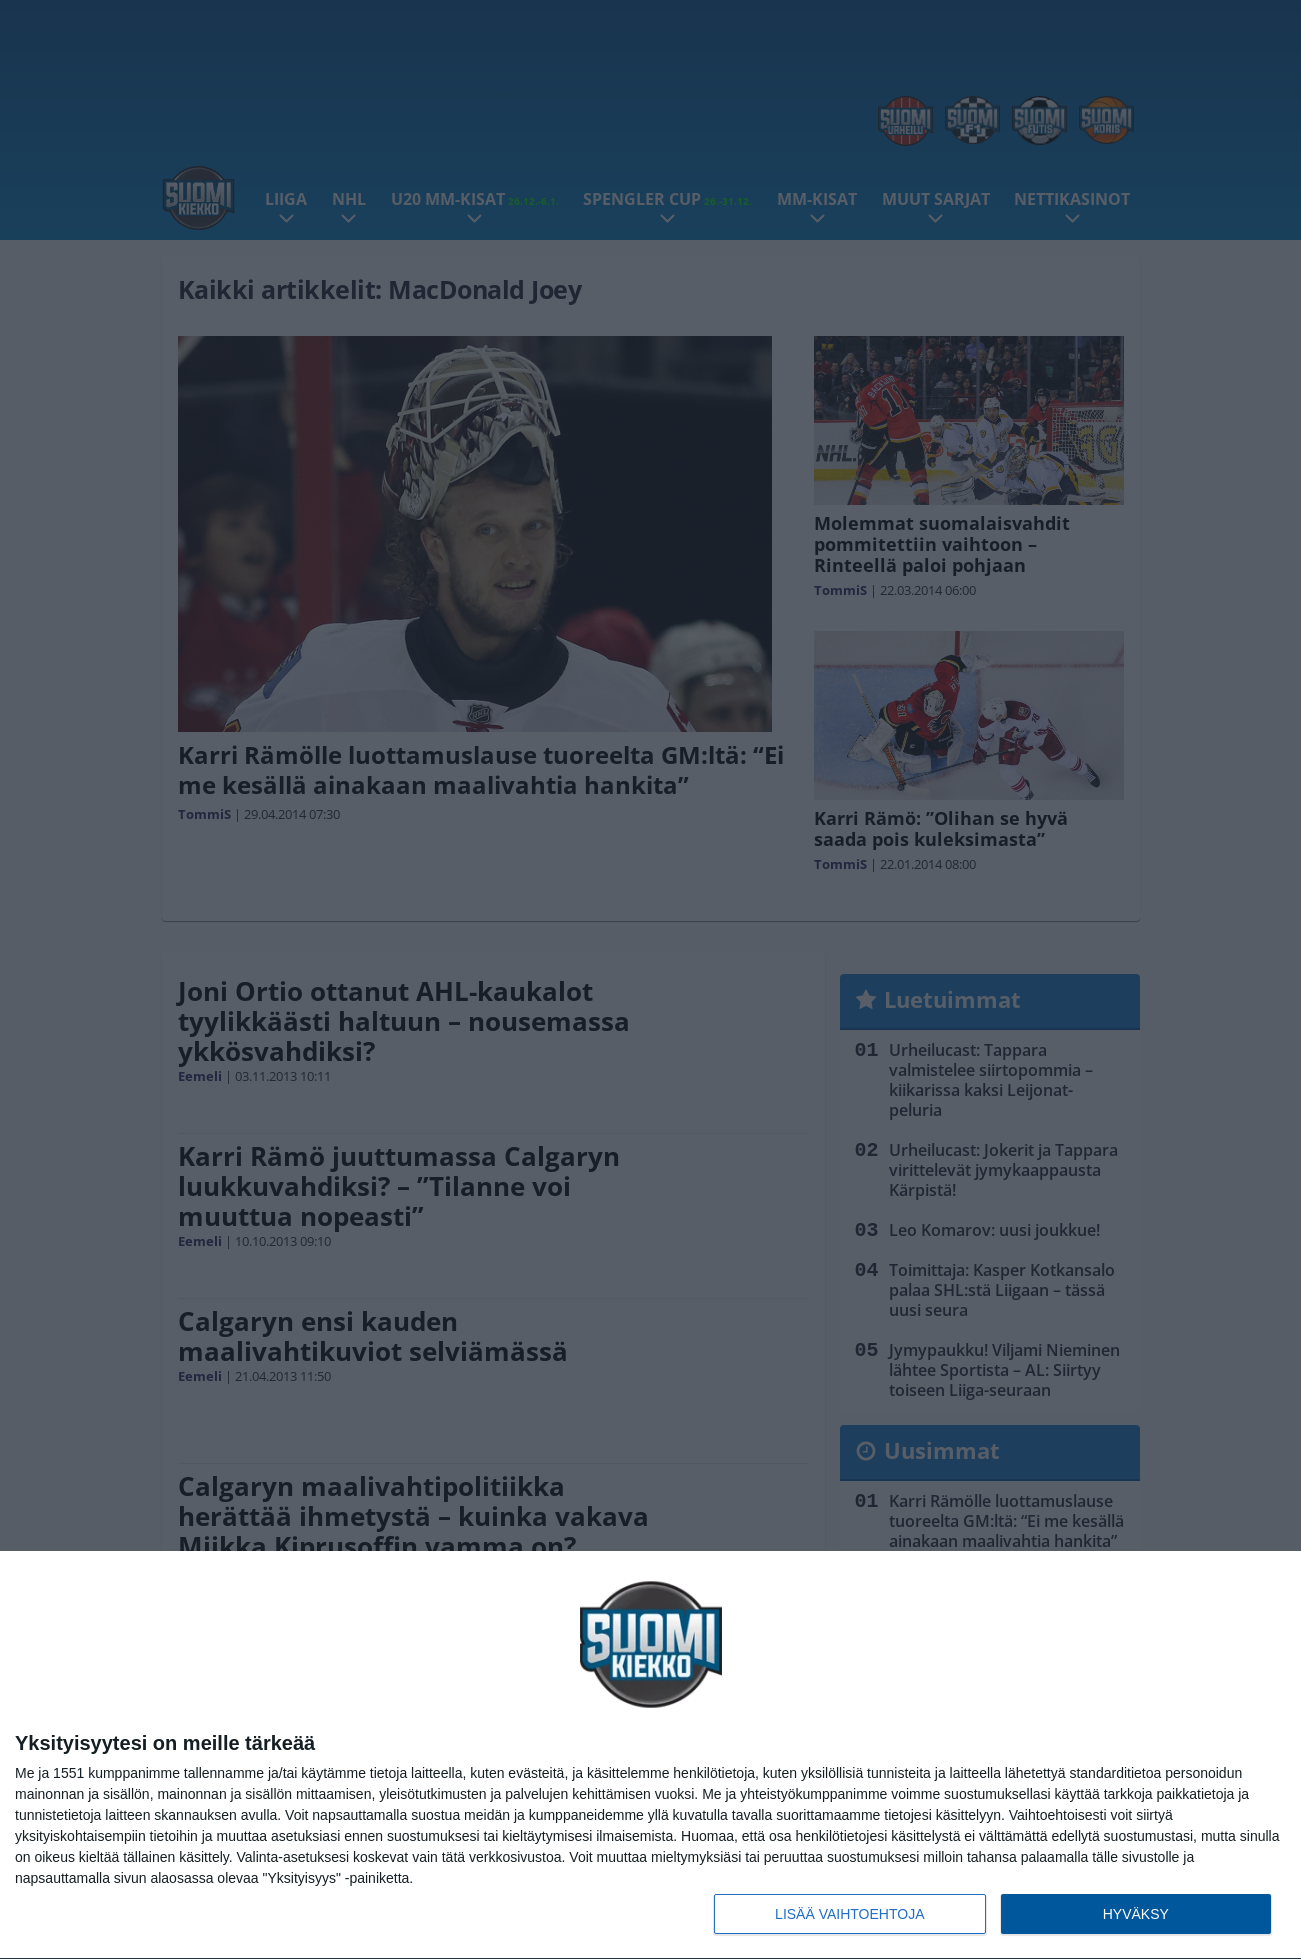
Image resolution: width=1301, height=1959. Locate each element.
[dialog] (650, 1755)
